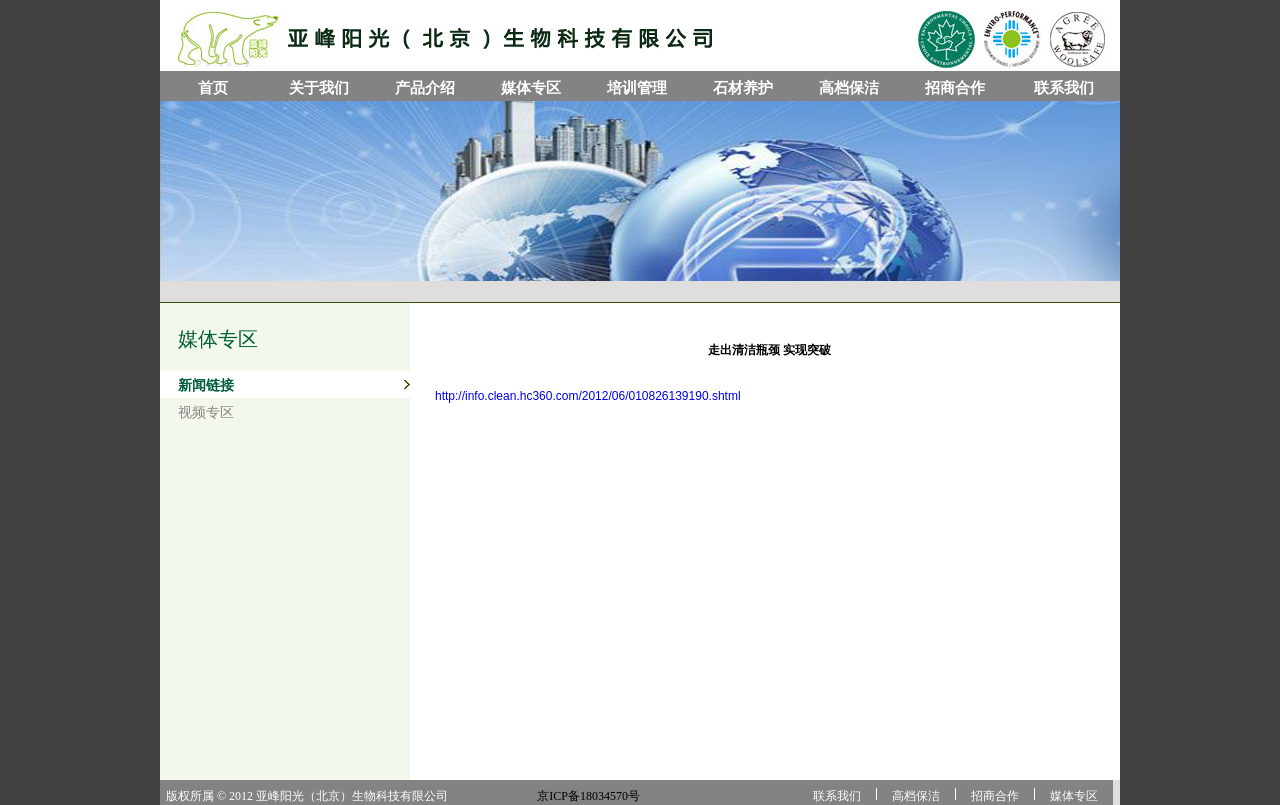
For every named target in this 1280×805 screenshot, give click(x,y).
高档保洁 (849, 88)
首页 (213, 88)
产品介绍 (425, 88)
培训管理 (637, 88)
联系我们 (1064, 88)
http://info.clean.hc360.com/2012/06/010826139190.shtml (588, 396)
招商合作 (955, 88)
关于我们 (319, 88)
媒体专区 (531, 88)
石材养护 (743, 88)
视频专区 (206, 412)
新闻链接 (206, 385)
